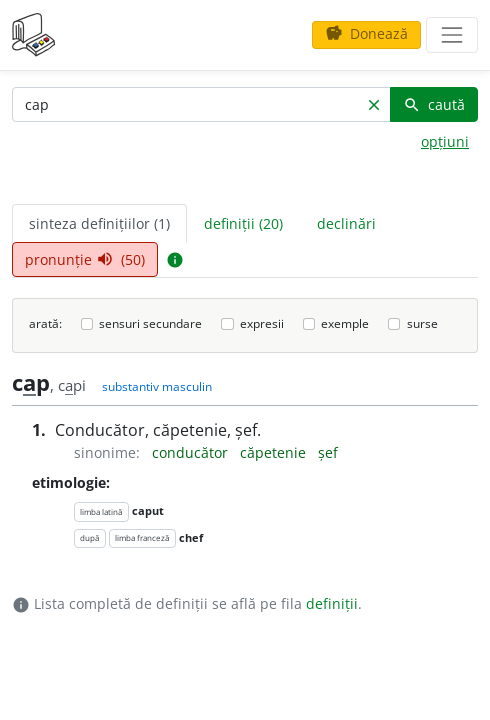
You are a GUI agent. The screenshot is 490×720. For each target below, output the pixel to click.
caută (434, 104)
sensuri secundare (150, 323)
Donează (366, 33)
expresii (262, 323)
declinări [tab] (346, 223)
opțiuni (445, 141)
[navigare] (452, 35)
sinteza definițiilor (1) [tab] (99, 223)
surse (422, 323)
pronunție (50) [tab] (85, 259)
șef (328, 452)
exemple (345, 323)
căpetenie (275, 452)
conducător (192, 452)
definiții (332, 603)
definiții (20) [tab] (243, 223)
